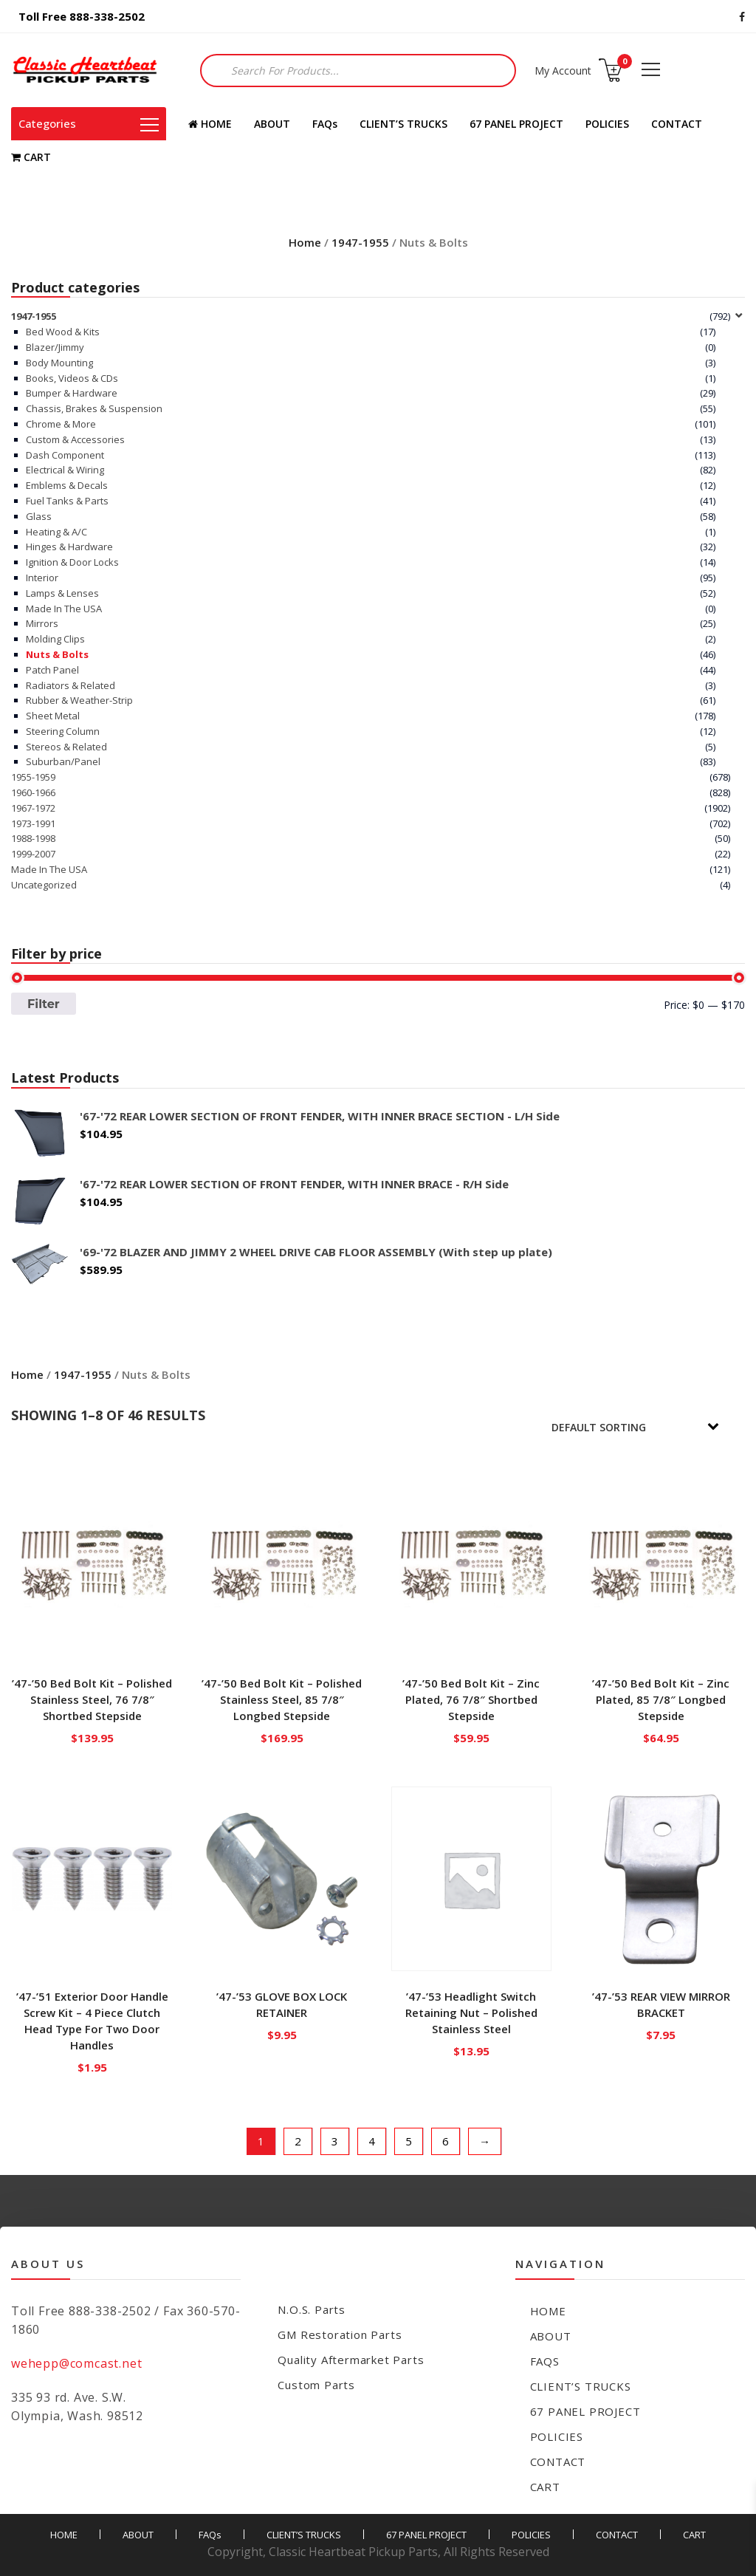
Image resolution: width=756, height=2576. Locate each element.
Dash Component (65, 455)
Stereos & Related (66, 746)
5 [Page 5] (408, 2141)
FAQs (324, 124)
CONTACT (676, 124)
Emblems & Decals (67, 485)
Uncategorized (44, 884)
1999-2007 (33, 853)
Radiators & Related (70, 685)
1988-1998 (33, 838)
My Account (563, 71)
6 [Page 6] (445, 2141)
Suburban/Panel (63, 761)
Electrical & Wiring (65, 469)
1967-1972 (33, 808)
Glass (39, 516)
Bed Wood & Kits (63, 331)
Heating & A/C (56, 531)
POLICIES (607, 124)
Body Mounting (59, 362)
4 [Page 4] (371, 2141)
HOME (210, 124)
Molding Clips (55, 638)
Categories (88, 123)
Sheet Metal (53, 715)
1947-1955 (360, 242)
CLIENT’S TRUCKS (403, 124)
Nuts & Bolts (57, 654)
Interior (42, 577)
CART (31, 157)
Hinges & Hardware (69, 546)
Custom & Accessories (75, 439)
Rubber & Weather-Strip (79, 700)
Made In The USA (64, 608)
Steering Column (63, 731)
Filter (43, 1003)
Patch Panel (52, 669)
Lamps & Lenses (62, 593)
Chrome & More (61, 424)
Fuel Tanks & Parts (67, 500)
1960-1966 (33, 792)
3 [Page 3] (334, 2141)
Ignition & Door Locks (72, 562)
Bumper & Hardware (71, 393)
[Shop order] (645, 1427)
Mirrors (42, 623)
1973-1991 (33, 823)
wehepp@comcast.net (76, 2363)
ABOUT (272, 124)
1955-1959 (33, 777)
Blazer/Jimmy (55, 347)
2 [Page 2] (298, 2141)
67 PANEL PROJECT (516, 124)
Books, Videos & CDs (72, 378)
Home (305, 242)
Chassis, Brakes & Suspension (94, 408)
